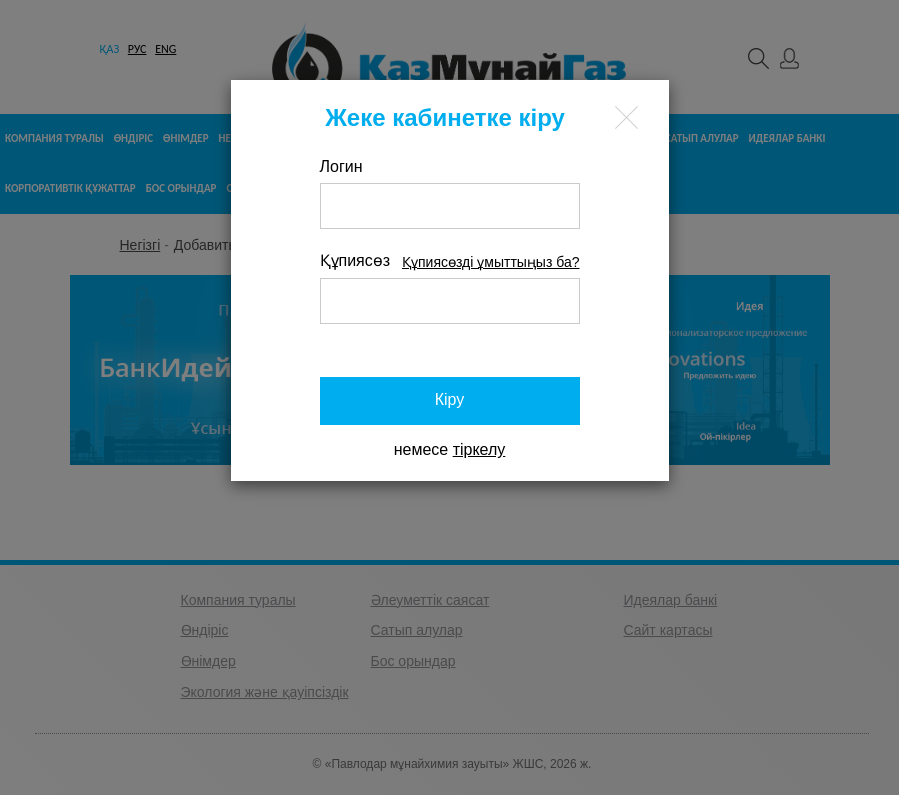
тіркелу (479, 449)
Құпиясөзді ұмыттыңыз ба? (490, 262)
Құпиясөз (355, 260)
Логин (341, 166)
